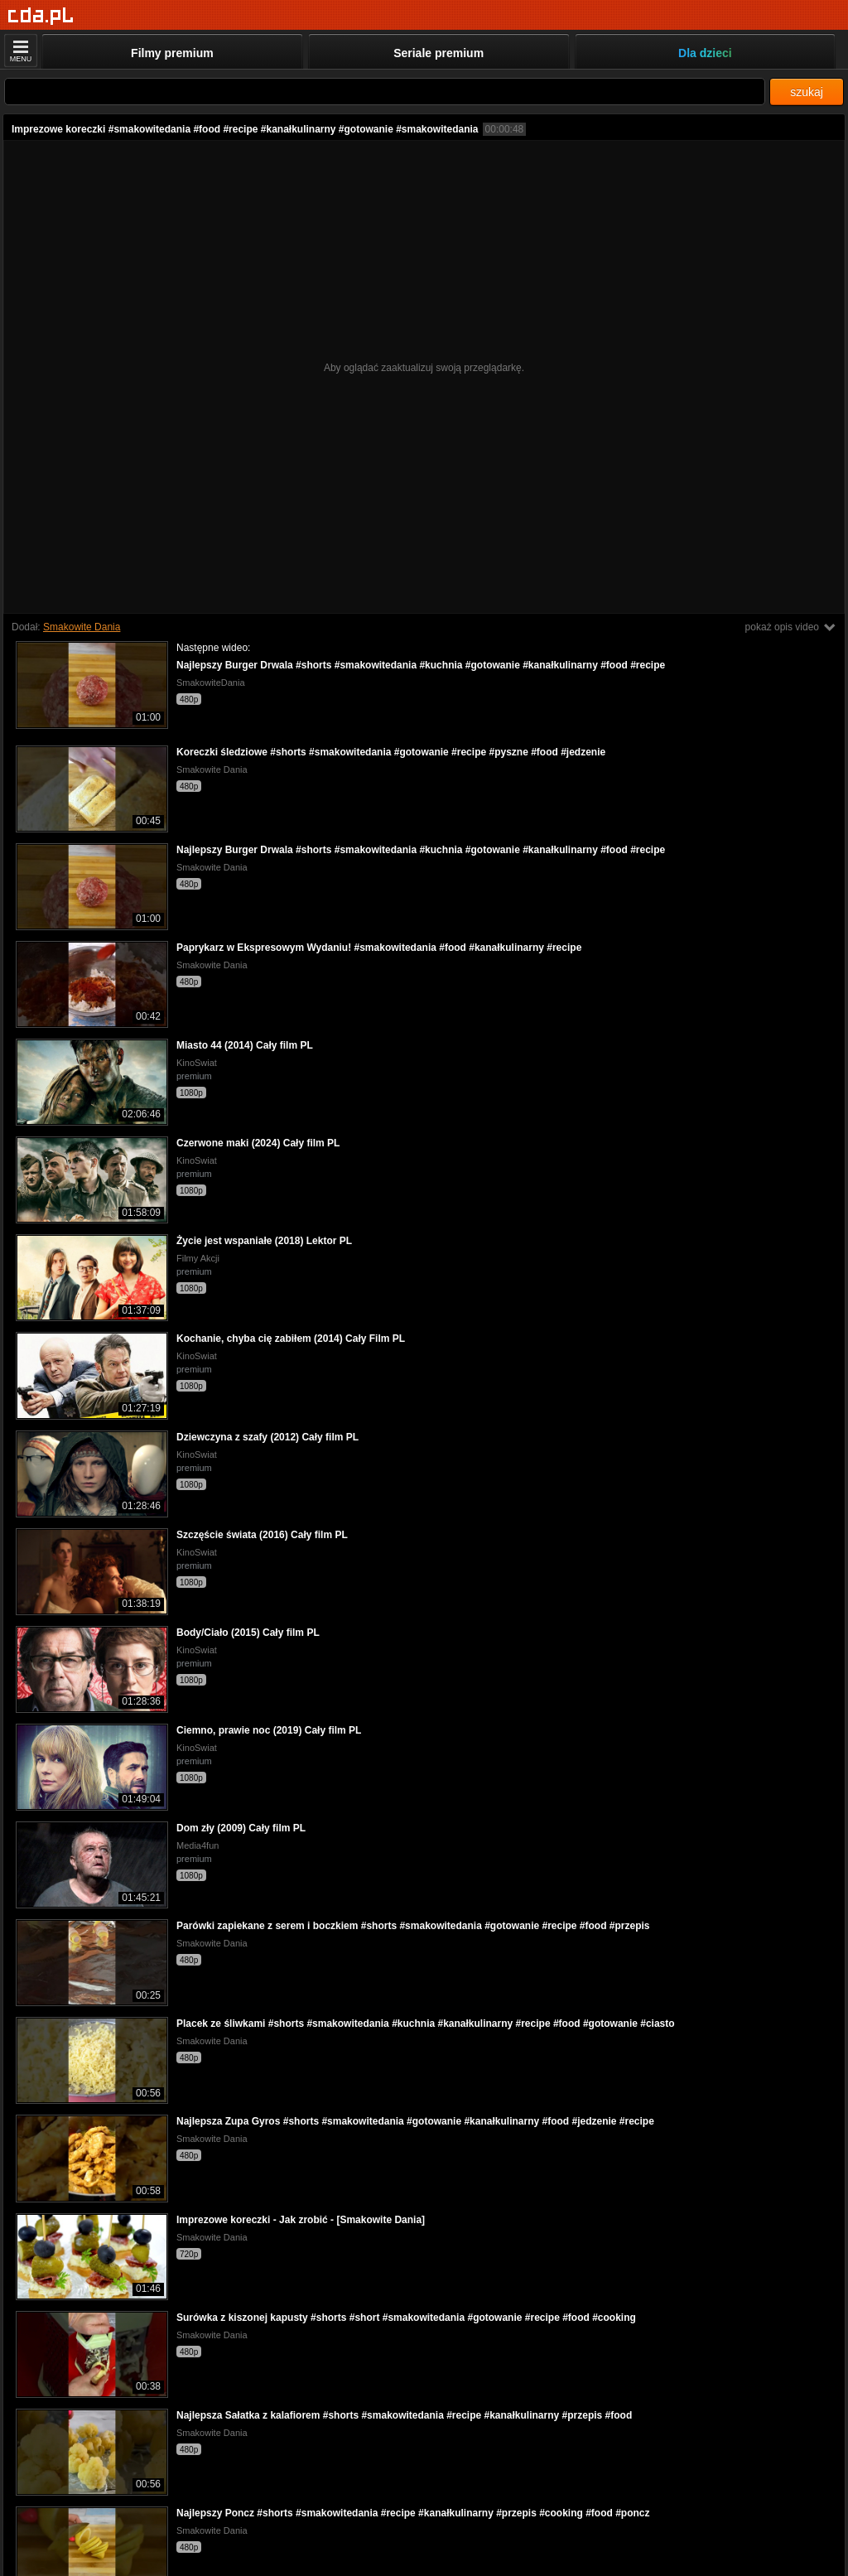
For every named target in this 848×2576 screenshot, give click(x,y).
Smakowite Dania (81, 627)
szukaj (806, 92)
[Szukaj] (384, 91)
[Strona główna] (41, 16)
